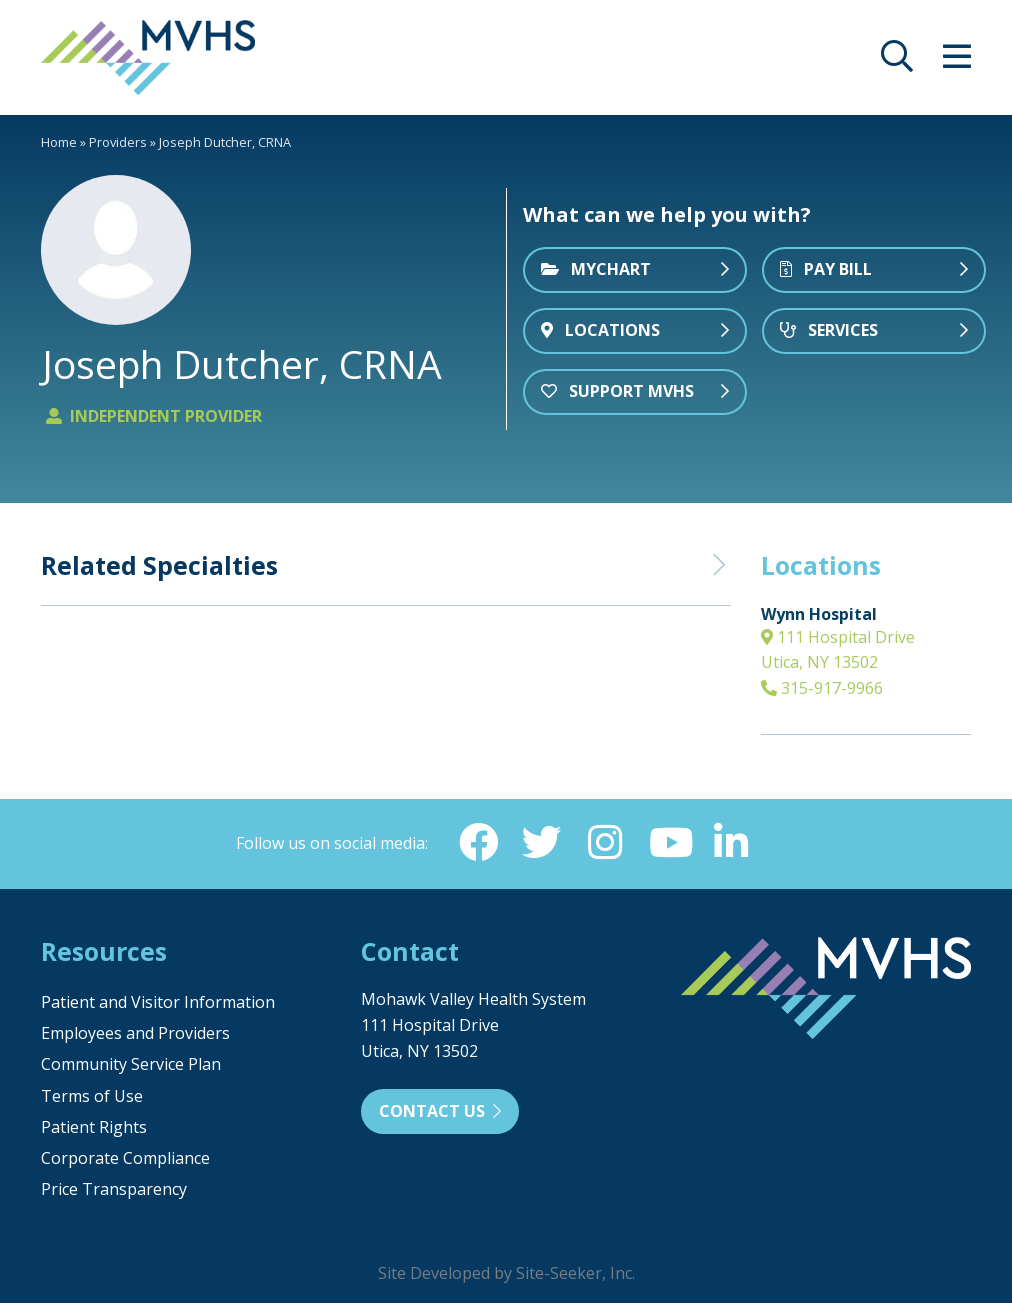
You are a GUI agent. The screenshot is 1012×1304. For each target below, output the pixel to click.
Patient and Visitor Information (158, 1003)
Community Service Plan (131, 1065)
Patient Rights (94, 1128)
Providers (118, 142)
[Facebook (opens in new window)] (477, 843)
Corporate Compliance (125, 1159)
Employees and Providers (135, 1034)
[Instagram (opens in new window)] (605, 843)
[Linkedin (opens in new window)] (733, 843)
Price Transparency (114, 1190)
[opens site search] (897, 62)
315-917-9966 (822, 688)
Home (59, 142)
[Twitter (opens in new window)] (541, 843)
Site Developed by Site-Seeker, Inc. (506, 1274)
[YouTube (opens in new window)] (669, 843)
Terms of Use (92, 1097)
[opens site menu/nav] (957, 62)
